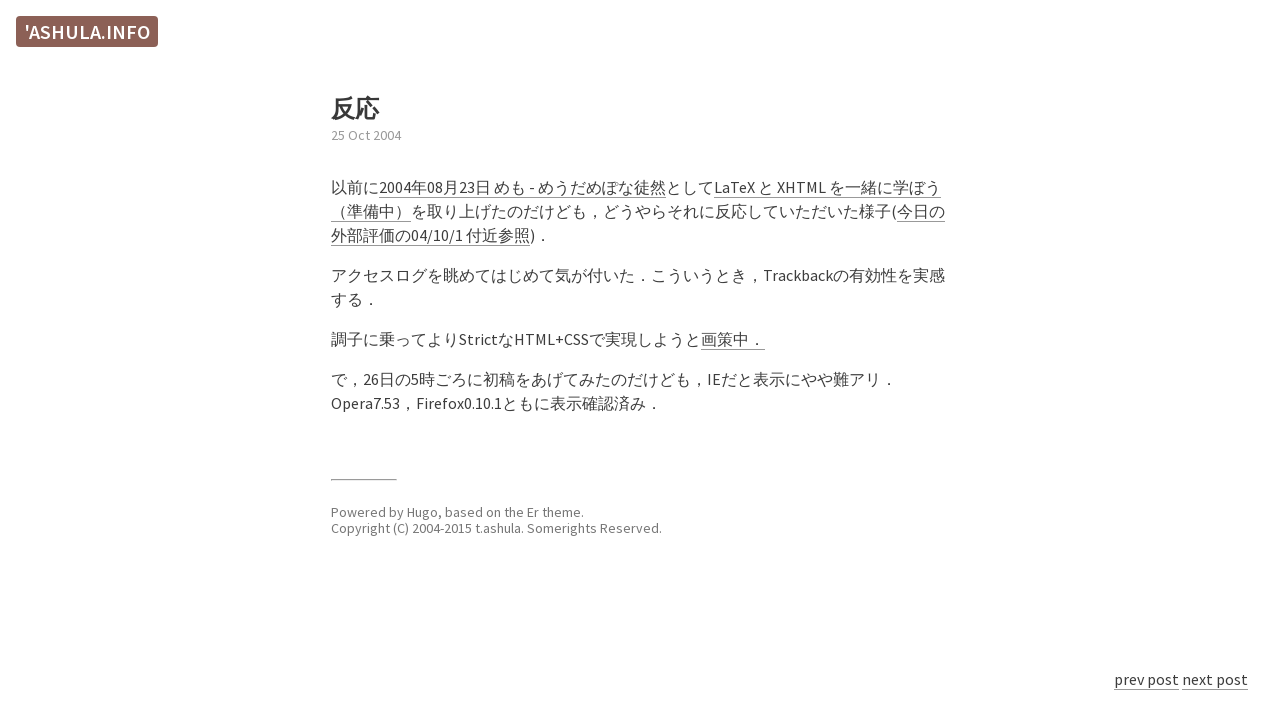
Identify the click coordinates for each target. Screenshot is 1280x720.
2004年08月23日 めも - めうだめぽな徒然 (522, 187)
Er (533, 512)
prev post (1146, 679)
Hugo (422, 512)
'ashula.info (87, 31)
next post (1215, 679)
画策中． (733, 339)
